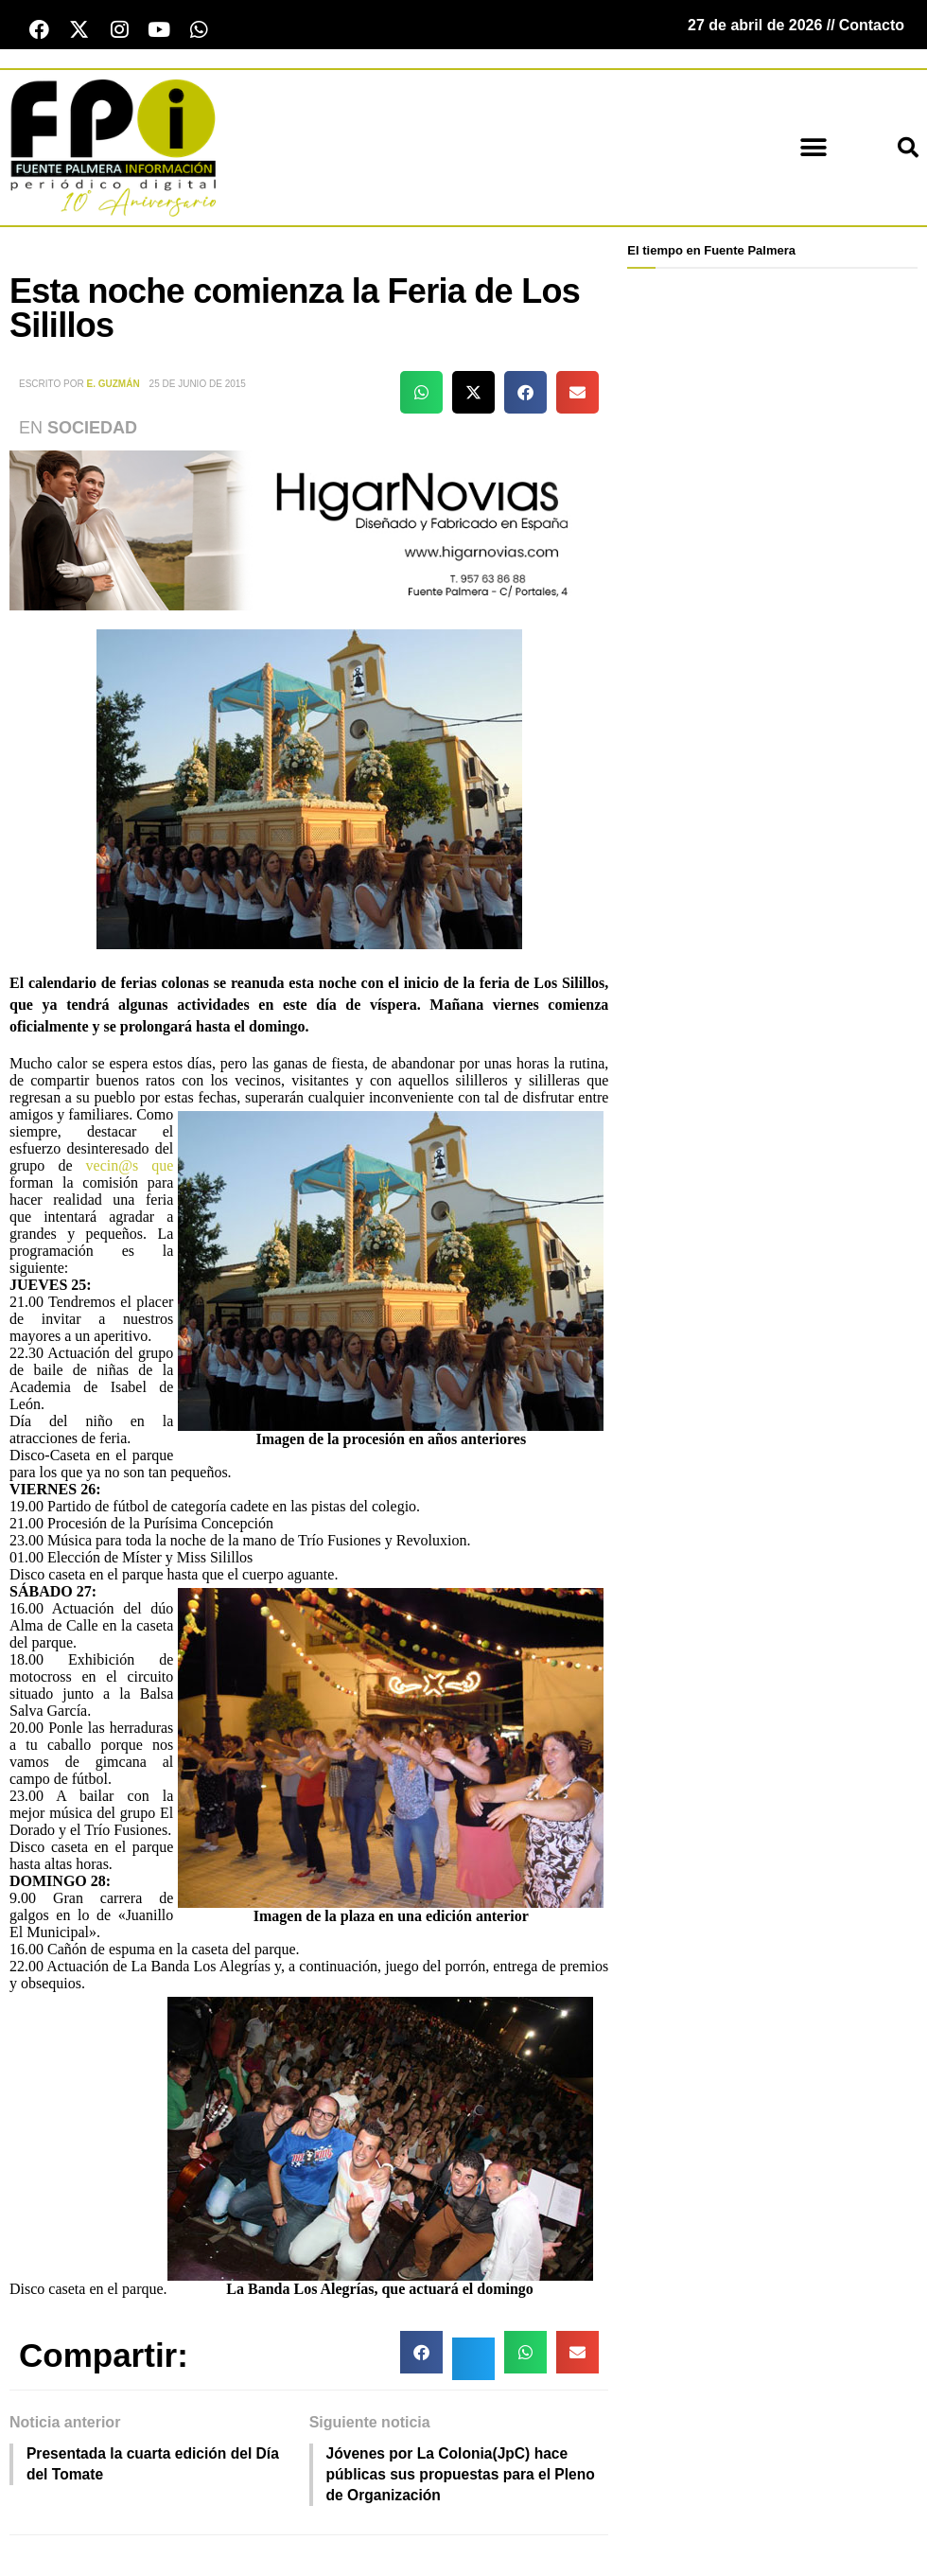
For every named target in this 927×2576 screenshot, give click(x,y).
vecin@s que (130, 1167)
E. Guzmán (113, 384)
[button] (813, 149)
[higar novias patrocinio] (308, 530)
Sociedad (92, 429)
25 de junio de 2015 (197, 384)
